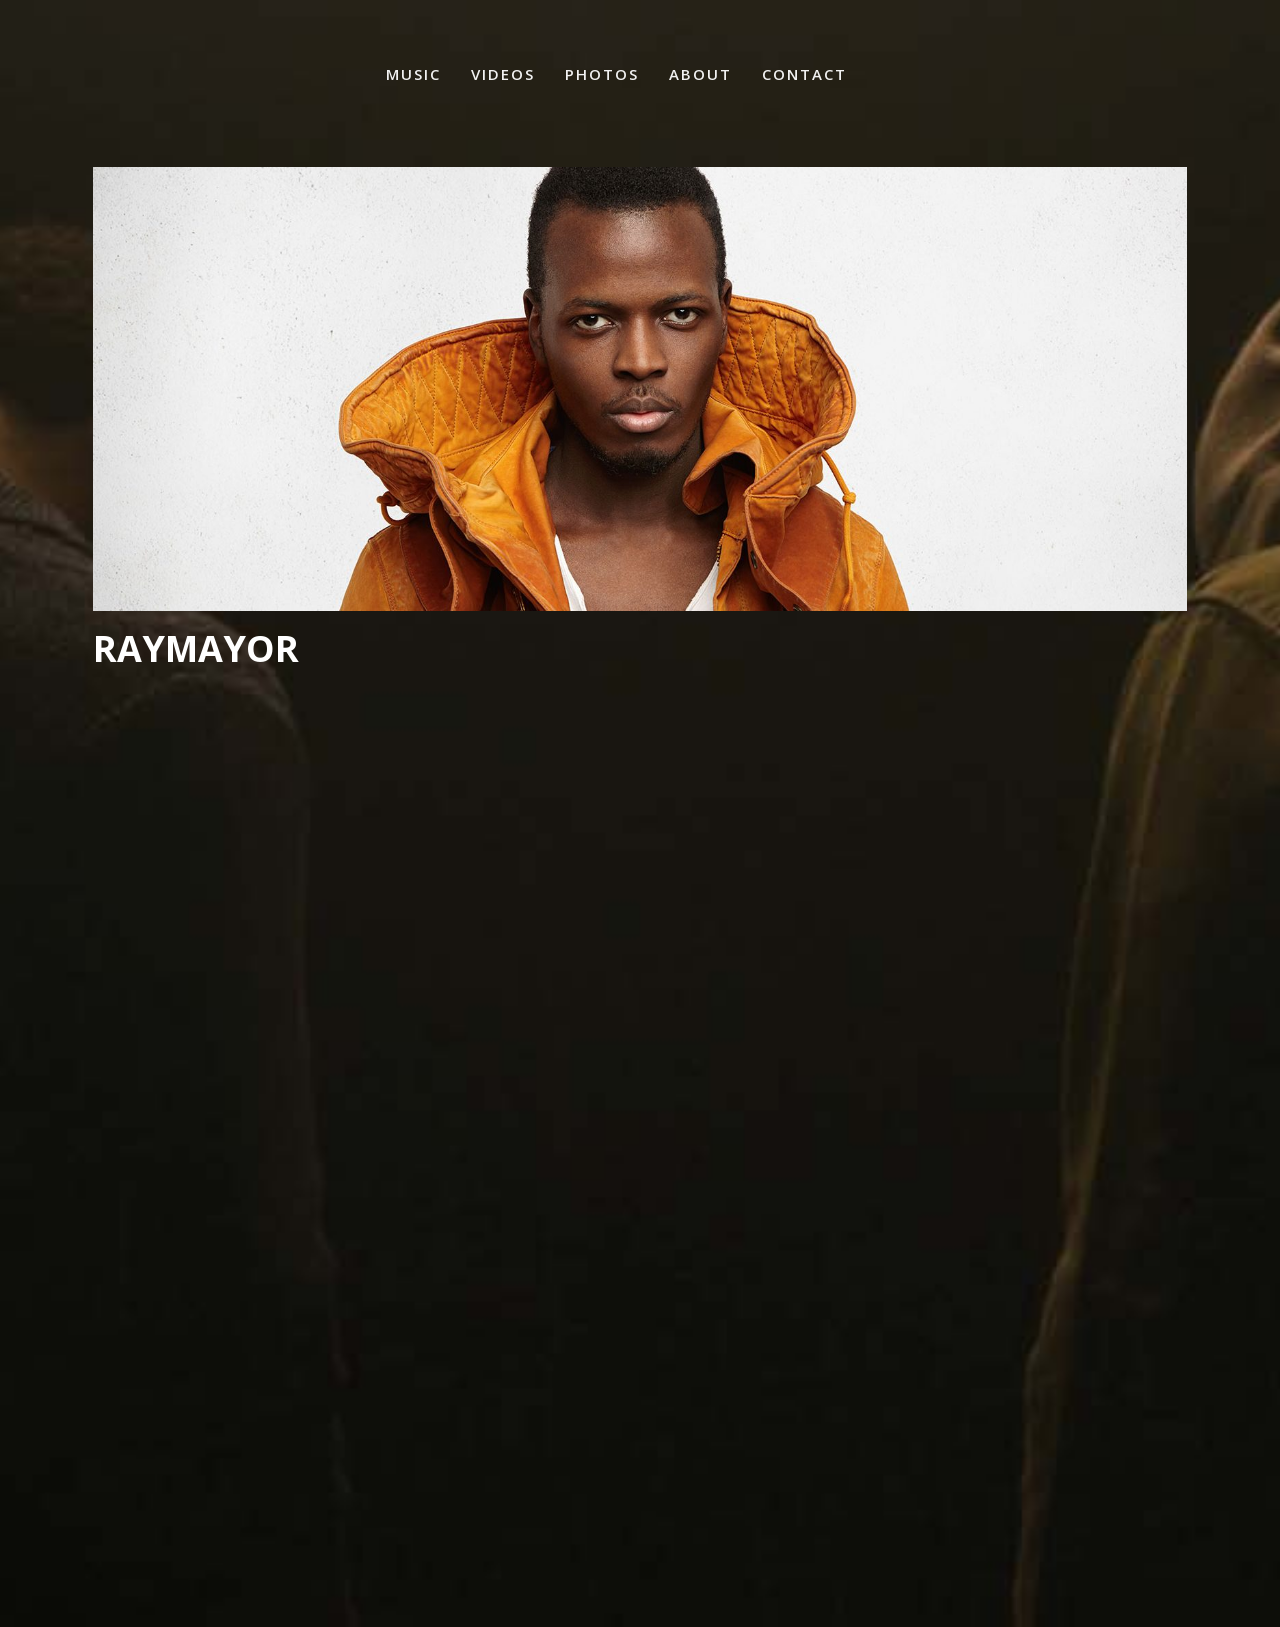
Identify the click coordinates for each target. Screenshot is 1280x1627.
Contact (804, 74)
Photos (602, 74)
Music (413, 74)
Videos (503, 74)
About (700, 74)
